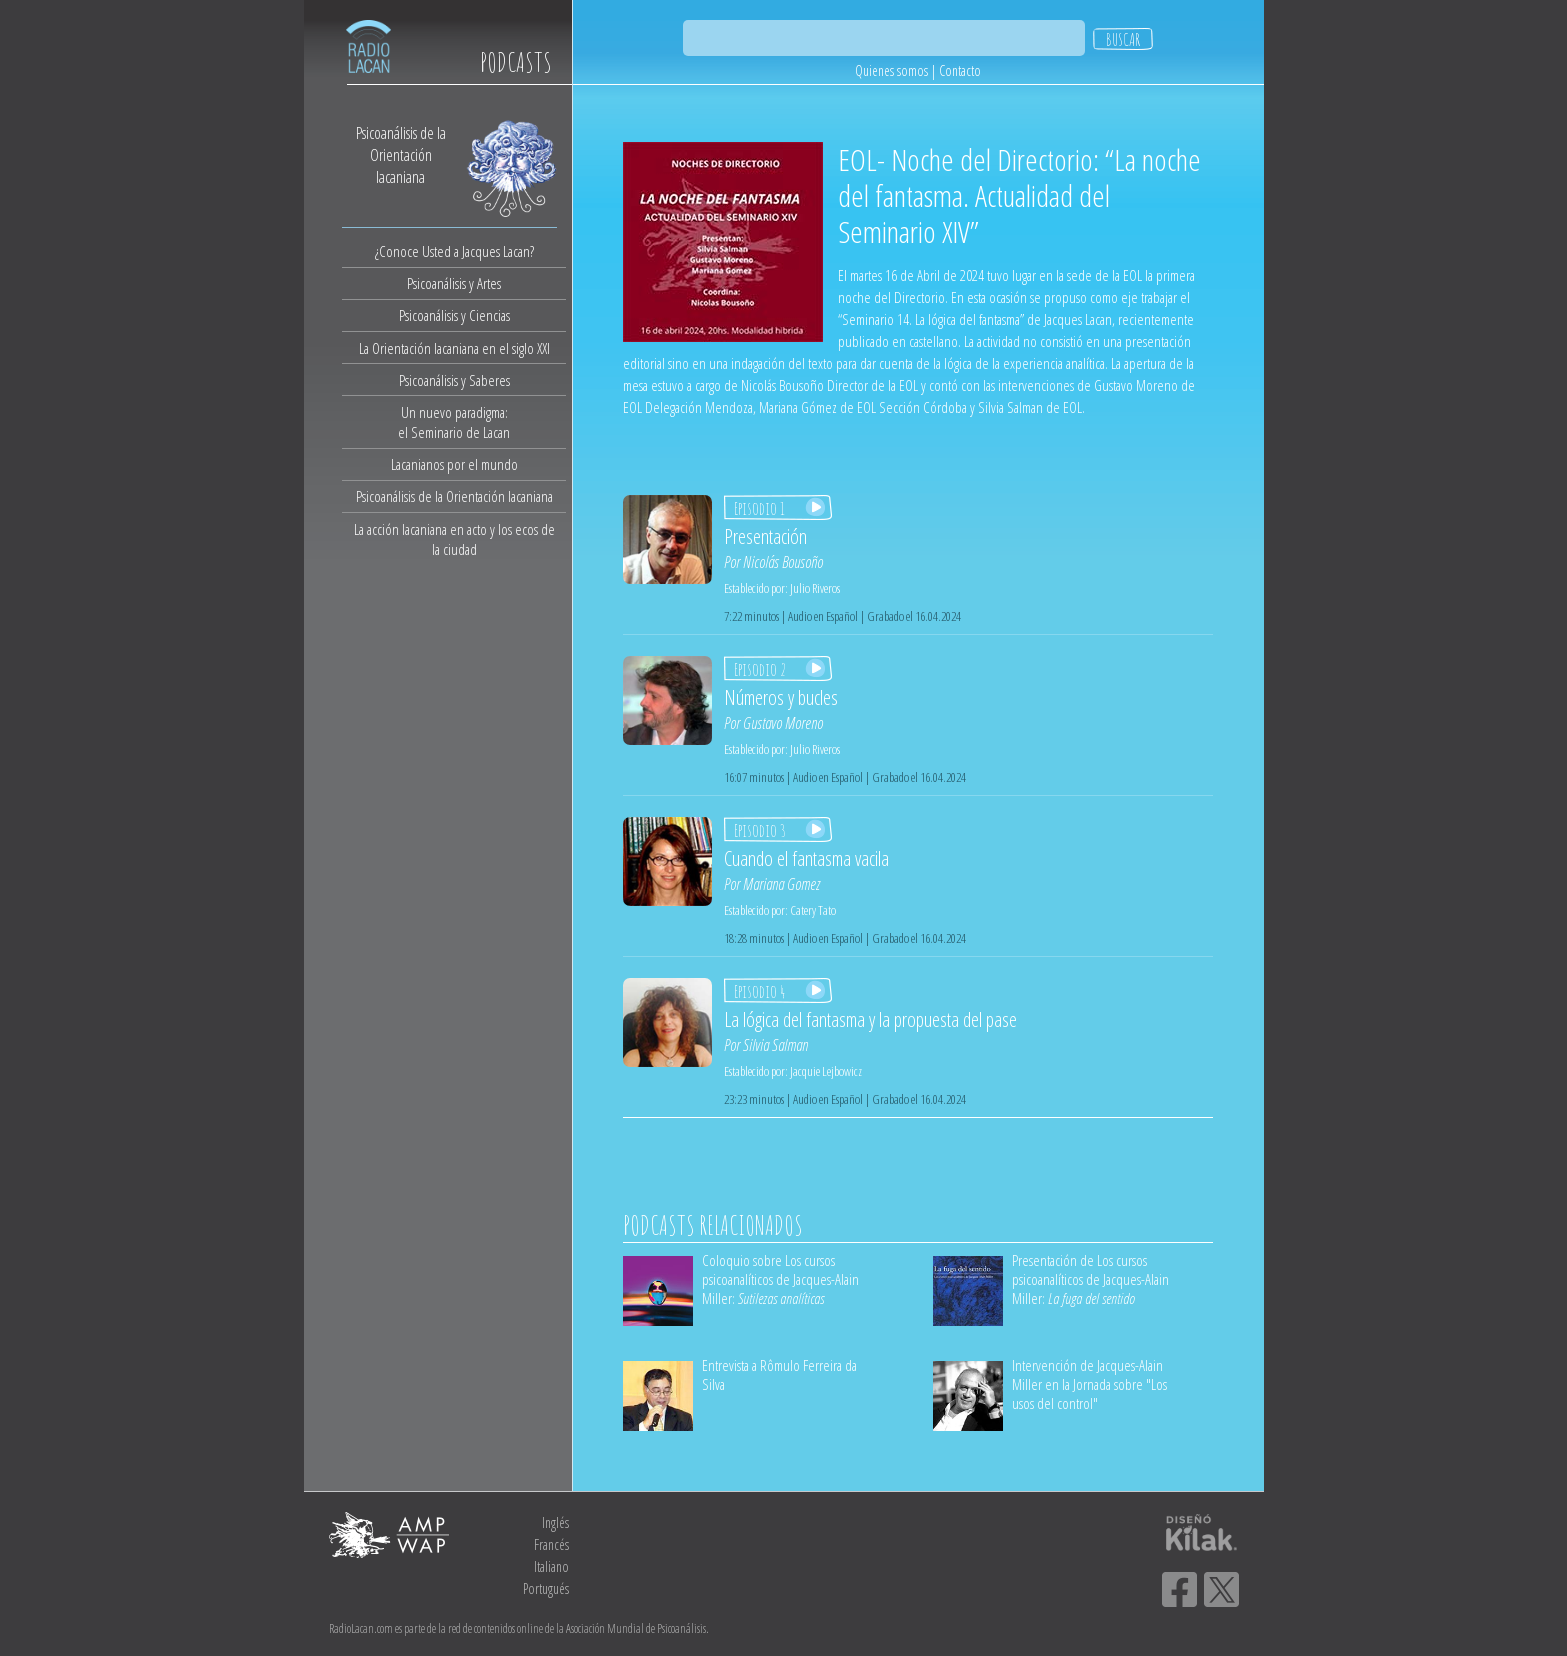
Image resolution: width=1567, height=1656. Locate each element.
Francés (551, 1544)
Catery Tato (813, 910)
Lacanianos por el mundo (454, 464)
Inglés (555, 1522)
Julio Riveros (815, 588)
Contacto (960, 70)
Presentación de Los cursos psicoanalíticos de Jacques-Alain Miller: (1090, 1279)
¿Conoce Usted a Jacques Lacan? (454, 251)
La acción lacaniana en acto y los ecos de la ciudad (454, 539)
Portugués (546, 1588)
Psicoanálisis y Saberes (454, 380)
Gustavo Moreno (783, 723)
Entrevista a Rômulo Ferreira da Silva (779, 1374)
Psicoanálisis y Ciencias (454, 315)
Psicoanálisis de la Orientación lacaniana (454, 496)
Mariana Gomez (781, 884)
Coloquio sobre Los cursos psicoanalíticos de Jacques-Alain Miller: (780, 1279)
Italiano (551, 1566)
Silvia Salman (775, 1045)
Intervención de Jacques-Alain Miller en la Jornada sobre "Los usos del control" (1089, 1384)
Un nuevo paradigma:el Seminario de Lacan (454, 422)
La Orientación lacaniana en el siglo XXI (454, 348)
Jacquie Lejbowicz (826, 1071)
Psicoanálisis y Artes (454, 283)
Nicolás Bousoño (783, 562)
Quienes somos (891, 70)
